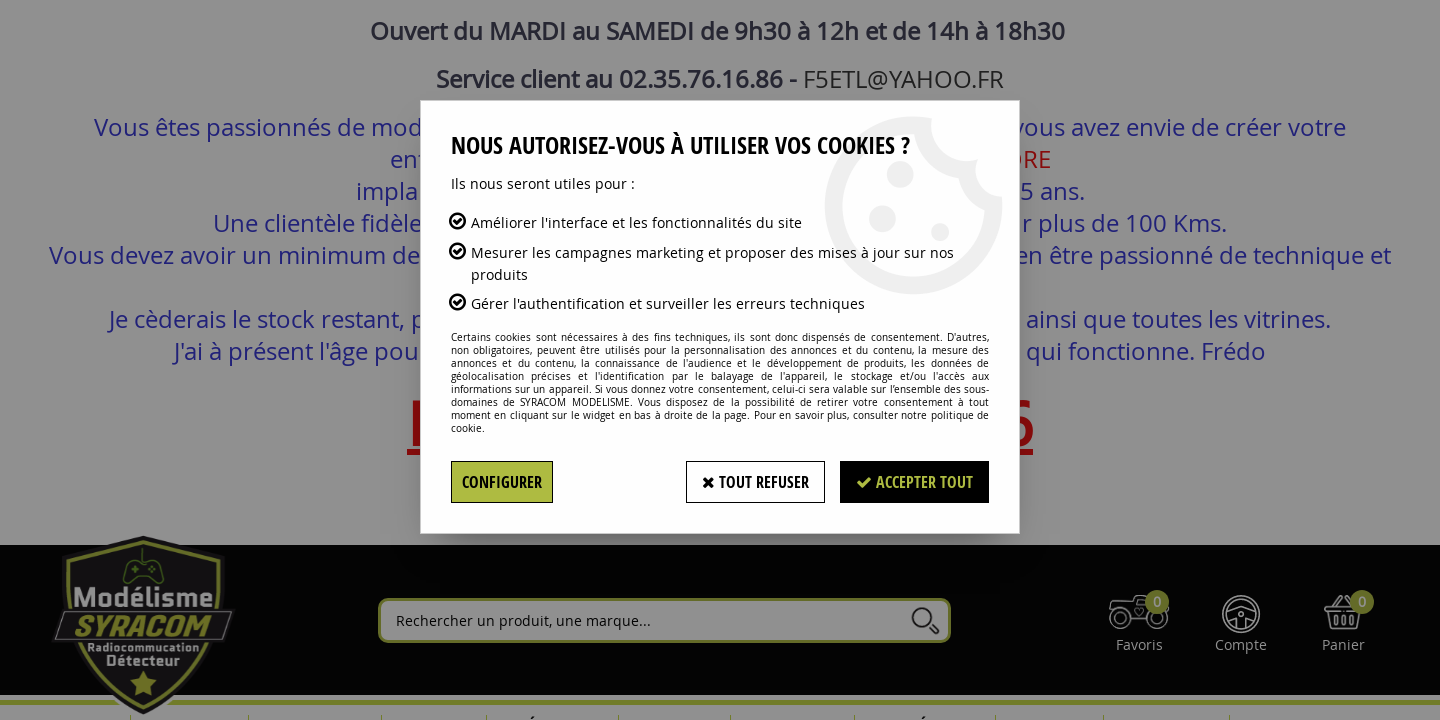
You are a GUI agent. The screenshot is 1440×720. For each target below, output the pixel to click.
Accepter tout (914, 482)
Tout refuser (755, 482)
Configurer (502, 482)
